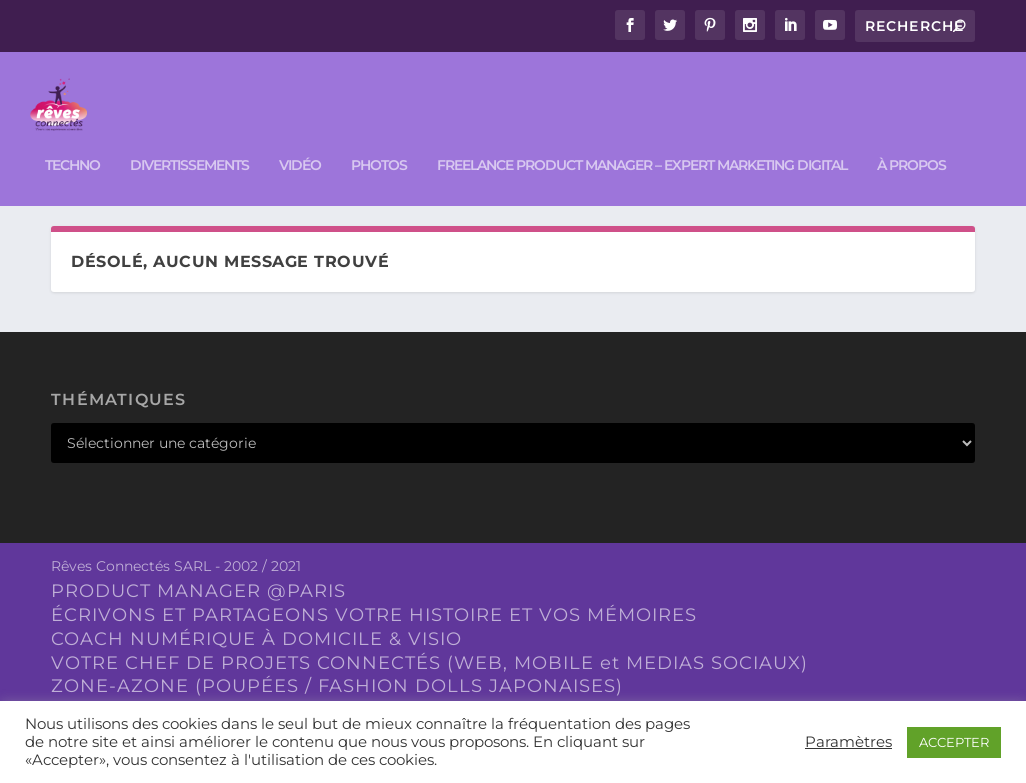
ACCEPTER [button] (954, 742)
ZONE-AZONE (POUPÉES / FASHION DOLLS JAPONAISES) (337, 682)
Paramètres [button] (848, 742)
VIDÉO (300, 140)
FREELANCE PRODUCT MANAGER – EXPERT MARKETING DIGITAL (642, 140)
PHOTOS (379, 140)
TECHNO (72, 140)
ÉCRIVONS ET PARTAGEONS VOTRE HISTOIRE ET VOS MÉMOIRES (374, 610)
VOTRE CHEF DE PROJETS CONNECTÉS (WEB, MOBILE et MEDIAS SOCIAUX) (429, 658)
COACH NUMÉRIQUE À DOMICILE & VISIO (256, 634)
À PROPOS (911, 140)
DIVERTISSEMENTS (189, 140)
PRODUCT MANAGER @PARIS (198, 587)
